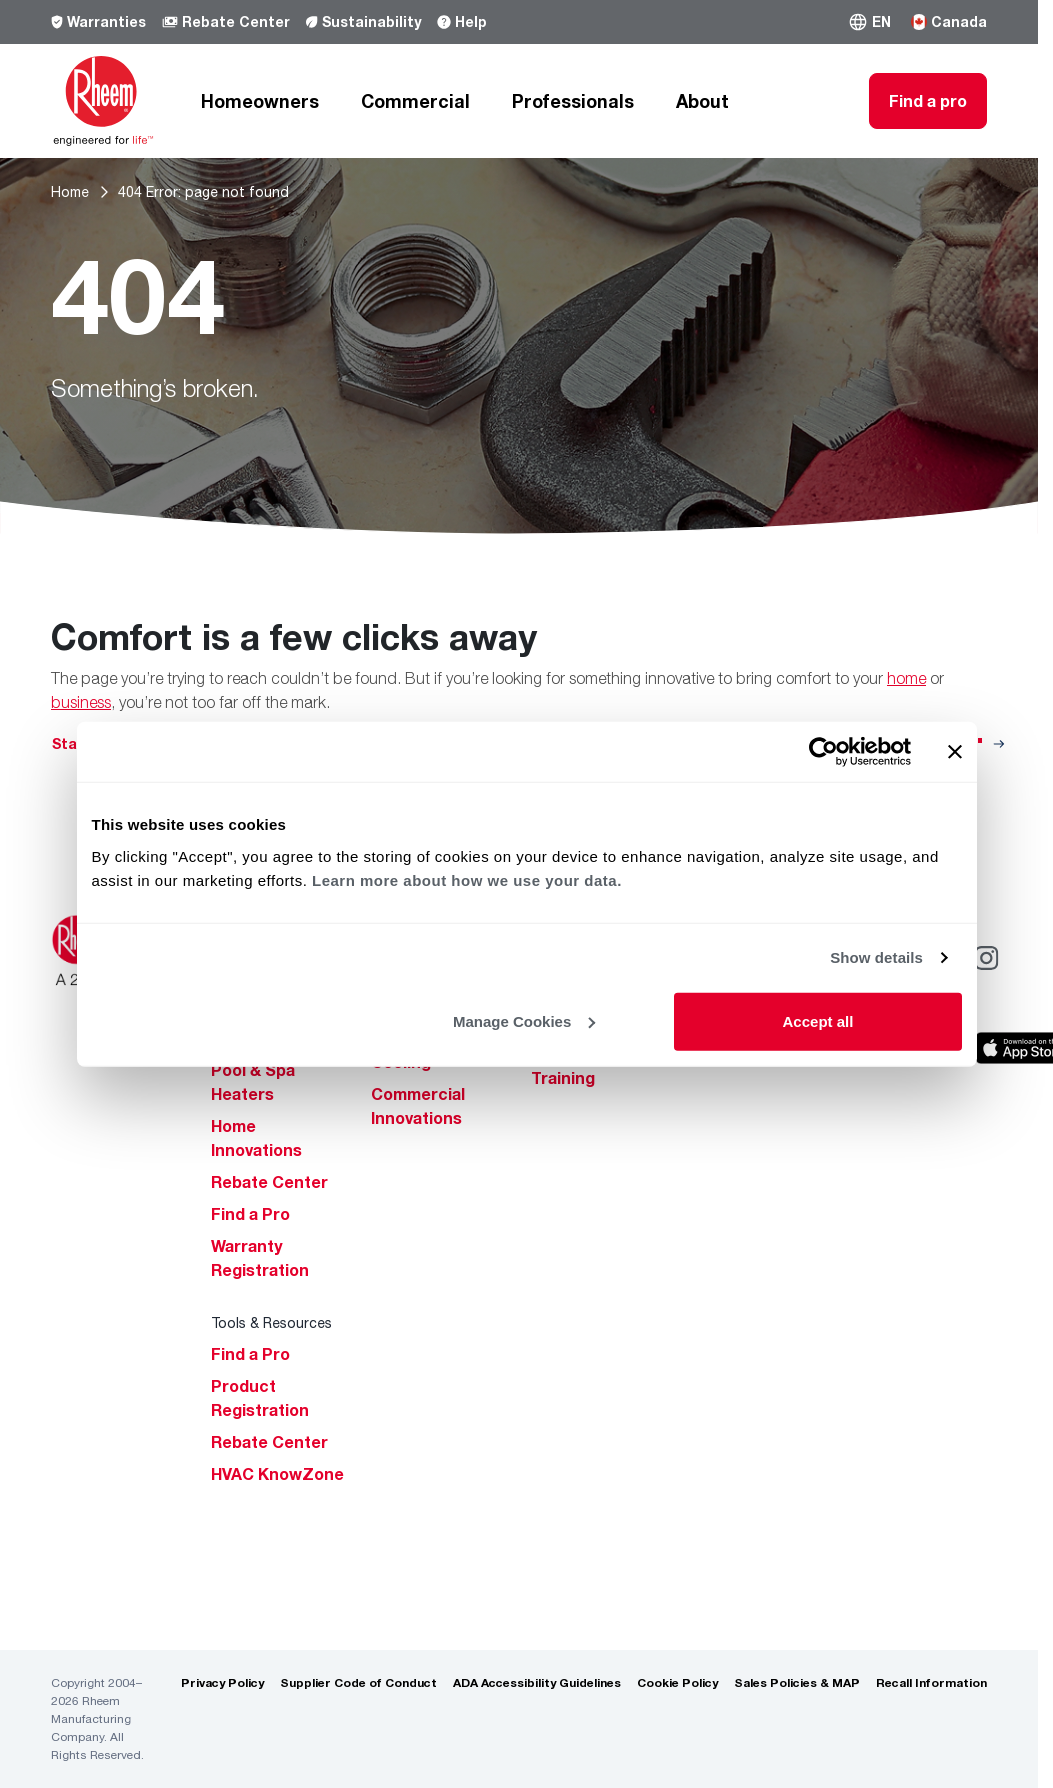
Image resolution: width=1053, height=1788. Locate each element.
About (702, 101)
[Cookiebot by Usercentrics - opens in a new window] (823, 752)
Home (70, 191)
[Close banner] (955, 752)
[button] (869, 22)
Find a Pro (250, 1214)
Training (563, 1078)
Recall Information (931, 1682)
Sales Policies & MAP (797, 1682)
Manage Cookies (524, 1020)
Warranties (98, 21)
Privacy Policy (222, 1682)
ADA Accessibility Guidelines (537, 1682)
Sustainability (363, 21)
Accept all (818, 1020)
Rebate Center (226, 21)
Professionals (573, 101)
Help (462, 21)
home (906, 678)
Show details (876, 957)
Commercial (415, 101)
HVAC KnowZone (277, 1474)
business (81, 702)
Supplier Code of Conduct (358, 1682)
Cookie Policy (677, 1682)
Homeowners (260, 101)
